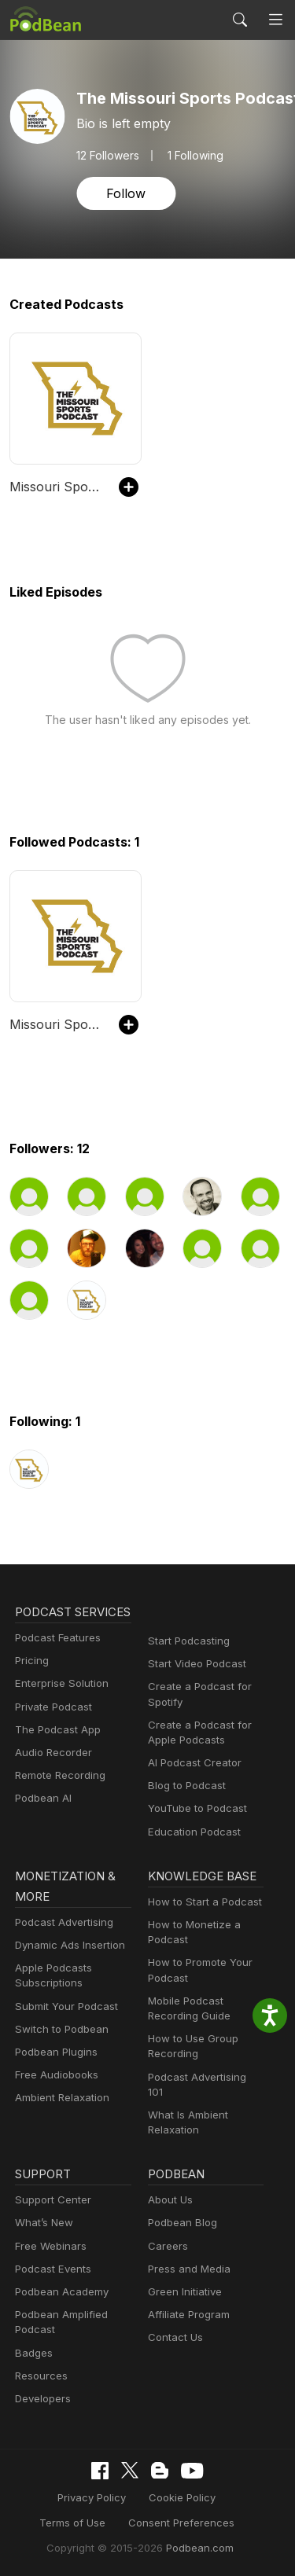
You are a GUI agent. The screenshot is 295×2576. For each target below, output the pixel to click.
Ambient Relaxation (62, 2097)
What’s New (44, 2222)
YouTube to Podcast (196, 1808)
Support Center (52, 2199)
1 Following (196, 155)
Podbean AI (43, 1818)
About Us (171, 2199)
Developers (43, 2398)
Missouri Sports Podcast (56, 486)
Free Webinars (50, 2246)
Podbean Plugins (56, 2051)
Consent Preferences (179, 2522)
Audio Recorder (53, 1772)
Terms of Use (74, 2522)
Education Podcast (193, 1831)
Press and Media (189, 2268)
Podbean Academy (61, 2291)
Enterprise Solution (61, 1703)
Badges (33, 2352)
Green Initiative (184, 2291)
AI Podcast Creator (194, 1762)
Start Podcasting (188, 1640)
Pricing (32, 1680)
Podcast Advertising (64, 1922)
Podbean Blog (182, 2222)
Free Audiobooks (56, 2074)
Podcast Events (52, 2268)
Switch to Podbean (61, 2029)
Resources (41, 2375)
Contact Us (175, 2337)
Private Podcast (53, 1727)
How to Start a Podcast (204, 1901)
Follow (125, 193)
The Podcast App (57, 1750)
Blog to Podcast (186, 1785)
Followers (108, 155)
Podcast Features (57, 1658)
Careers (167, 2246)
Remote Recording (60, 1795)
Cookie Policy (181, 2497)
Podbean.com (198, 2547)
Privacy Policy (93, 2497)
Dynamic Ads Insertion (70, 1944)
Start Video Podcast (196, 1663)
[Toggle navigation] (275, 20)
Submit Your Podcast (66, 2006)
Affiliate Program (189, 2314)
